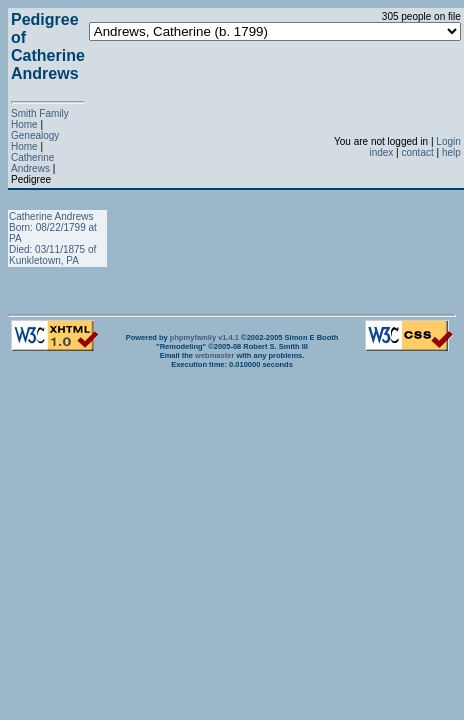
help (451, 152)
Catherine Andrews (32, 163)
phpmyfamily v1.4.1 (204, 337)
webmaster (214, 355)
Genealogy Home (35, 141)
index (381, 152)
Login (448, 141)
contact (417, 152)
